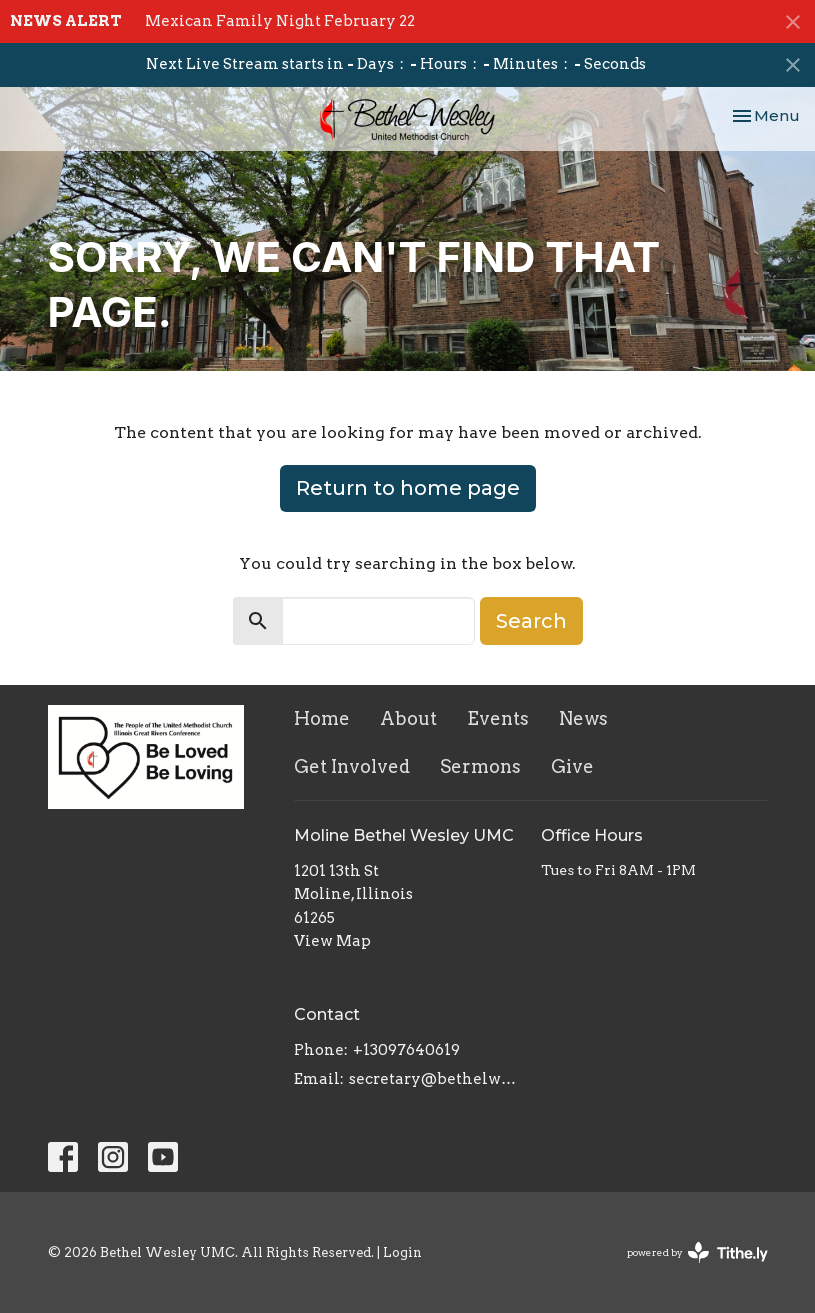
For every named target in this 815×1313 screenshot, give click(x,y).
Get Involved (352, 766)
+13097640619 (406, 1050)
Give (572, 766)
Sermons (480, 766)
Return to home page (408, 488)
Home (322, 718)
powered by (697, 1252)
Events (498, 718)
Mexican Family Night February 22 (280, 21)
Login (402, 1252)
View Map (332, 941)
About (408, 718)
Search (531, 621)
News (583, 718)
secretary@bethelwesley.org (435, 1079)
